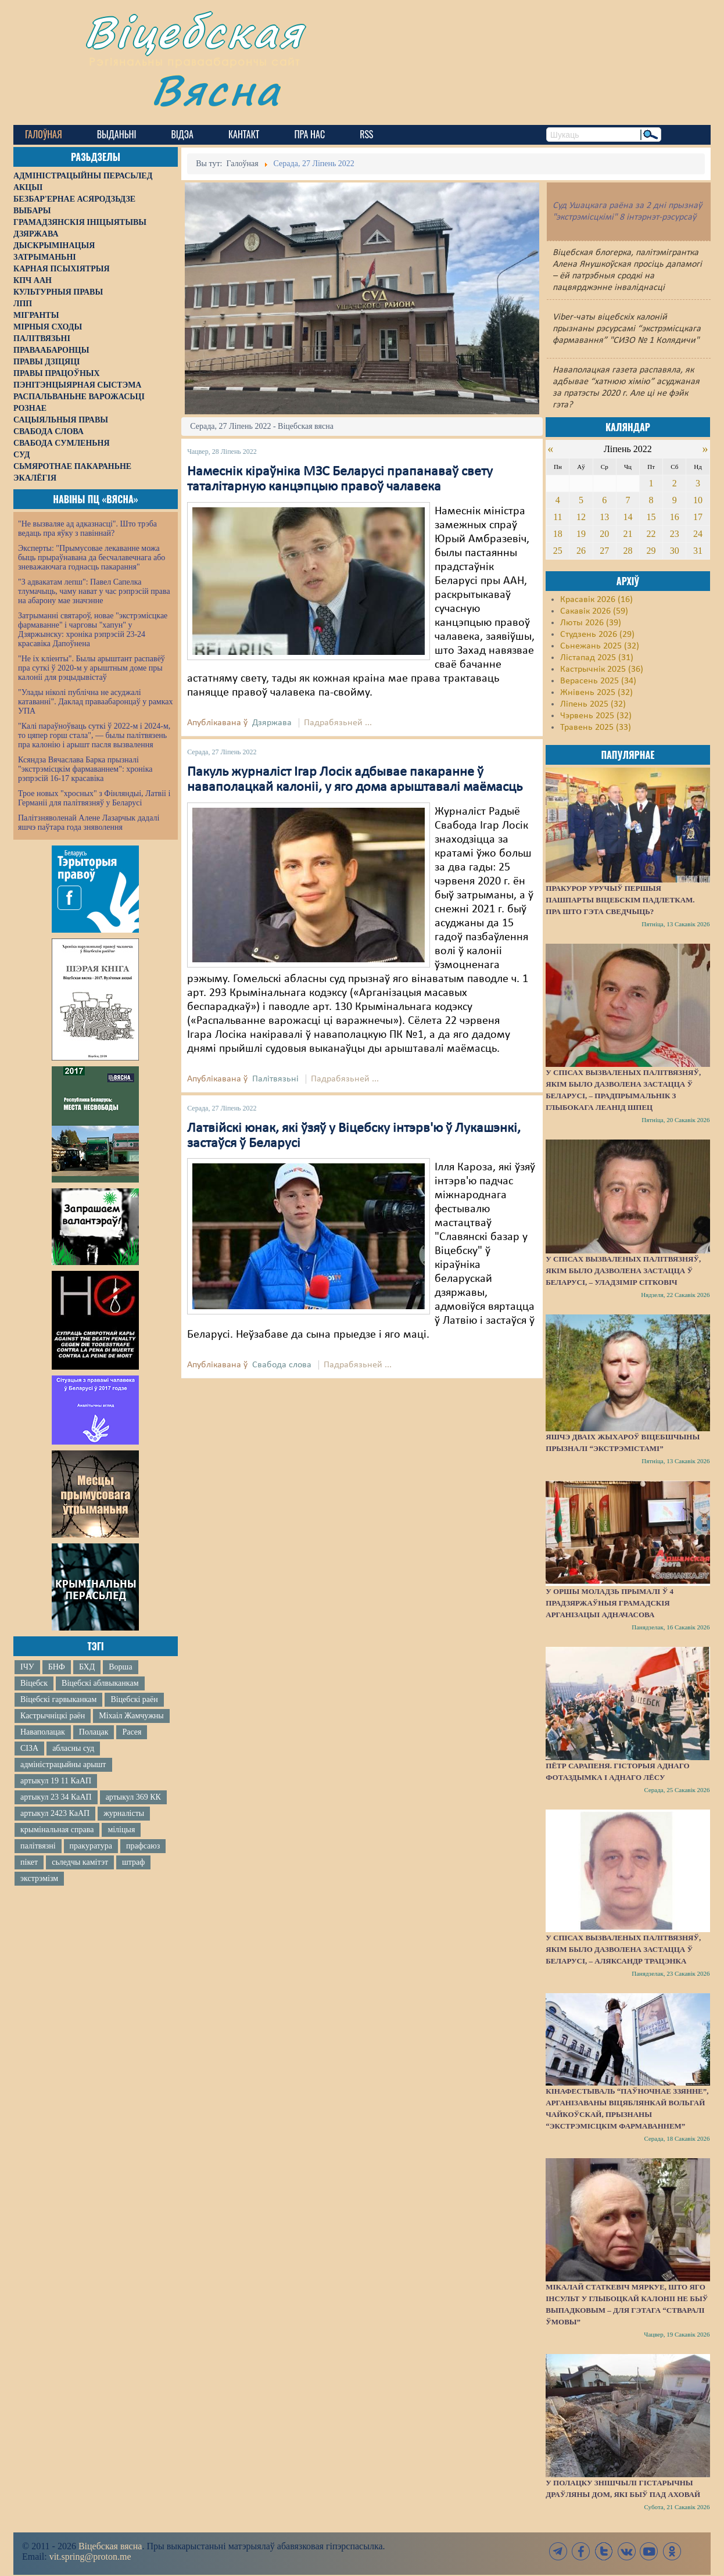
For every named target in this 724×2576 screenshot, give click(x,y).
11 (557, 517)
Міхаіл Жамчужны (131, 1715)
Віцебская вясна (110, 2546)
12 (581, 517)
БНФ (56, 1667)
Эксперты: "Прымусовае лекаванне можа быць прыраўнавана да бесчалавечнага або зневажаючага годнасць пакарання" (91, 557)
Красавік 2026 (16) (596, 599)
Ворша (120, 1667)
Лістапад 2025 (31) (596, 657)
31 (698, 551)
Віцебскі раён (133, 1699)
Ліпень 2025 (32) (593, 704)
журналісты (123, 1813)
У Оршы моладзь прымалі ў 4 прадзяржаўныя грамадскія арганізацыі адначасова (609, 1603)
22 (651, 534)
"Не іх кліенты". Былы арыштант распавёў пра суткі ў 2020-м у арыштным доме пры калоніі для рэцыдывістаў (91, 668)
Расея (131, 1732)
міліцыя (121, 1829)
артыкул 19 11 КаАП (55, 1780)
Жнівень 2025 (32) (596, 692)
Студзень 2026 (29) (597, 634)
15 (651, 517)
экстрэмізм (39, 1878)
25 (557, 551)
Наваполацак (42, 1732)
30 (674, 551)
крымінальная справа (57, 1829)
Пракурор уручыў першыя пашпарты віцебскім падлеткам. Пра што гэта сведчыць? (620, 900)
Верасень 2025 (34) (598, 681)
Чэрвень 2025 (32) (596, 716)
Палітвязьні (275, 1079)
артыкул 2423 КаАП (54, 1813)
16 (674, 517)
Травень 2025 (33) (595, 727)
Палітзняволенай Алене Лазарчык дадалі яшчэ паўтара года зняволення (88, 823)
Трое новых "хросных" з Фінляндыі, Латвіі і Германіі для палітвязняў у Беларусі (94, 798)
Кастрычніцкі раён (52, 1715)
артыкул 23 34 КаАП (56, 1797)
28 (627, 551)
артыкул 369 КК (133, 1797)
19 (581, 534)
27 (604, 551)
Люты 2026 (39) (590, 623)
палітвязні (38, 1845)
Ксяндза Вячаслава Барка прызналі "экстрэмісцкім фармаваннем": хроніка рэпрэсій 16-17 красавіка (85, 769)
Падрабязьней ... (338, 723)
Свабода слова (281, 1365)
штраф (133, 1862)
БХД (87, 1667)
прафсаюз (143, 1845)
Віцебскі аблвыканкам (100, 1683)
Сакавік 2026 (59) (594, 611)
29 (651, 551)
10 (698, 500)
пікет (29, 1862)
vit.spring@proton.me (90, 2556)
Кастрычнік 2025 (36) (601, 669)
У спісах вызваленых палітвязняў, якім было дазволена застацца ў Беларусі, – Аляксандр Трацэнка (623, 1949)
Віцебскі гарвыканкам (58, 1699)
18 (557, 534)
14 (627, 517)
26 (581, 551)
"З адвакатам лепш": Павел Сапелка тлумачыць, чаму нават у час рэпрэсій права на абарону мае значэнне (94, 591)
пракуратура (91, 1845)
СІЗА (29, 1748)
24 (698, 534)
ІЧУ (27, 1667)
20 (604, 534)
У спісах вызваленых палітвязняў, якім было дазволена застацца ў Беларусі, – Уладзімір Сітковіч (623, 1271)
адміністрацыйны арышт (63, 1764)
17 (698, 517)
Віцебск (34, 1683)
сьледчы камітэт (80, 1862)
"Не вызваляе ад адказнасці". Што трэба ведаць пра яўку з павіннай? (87, 529)
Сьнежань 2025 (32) (599, 646)
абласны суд (73, 1748)
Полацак (94, 1732)
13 (604, 517)
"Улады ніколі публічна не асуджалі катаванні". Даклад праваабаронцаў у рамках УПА (95, 701)
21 (627, 534)
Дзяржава (272, 723)
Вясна (217, 90)
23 (674, 534)
